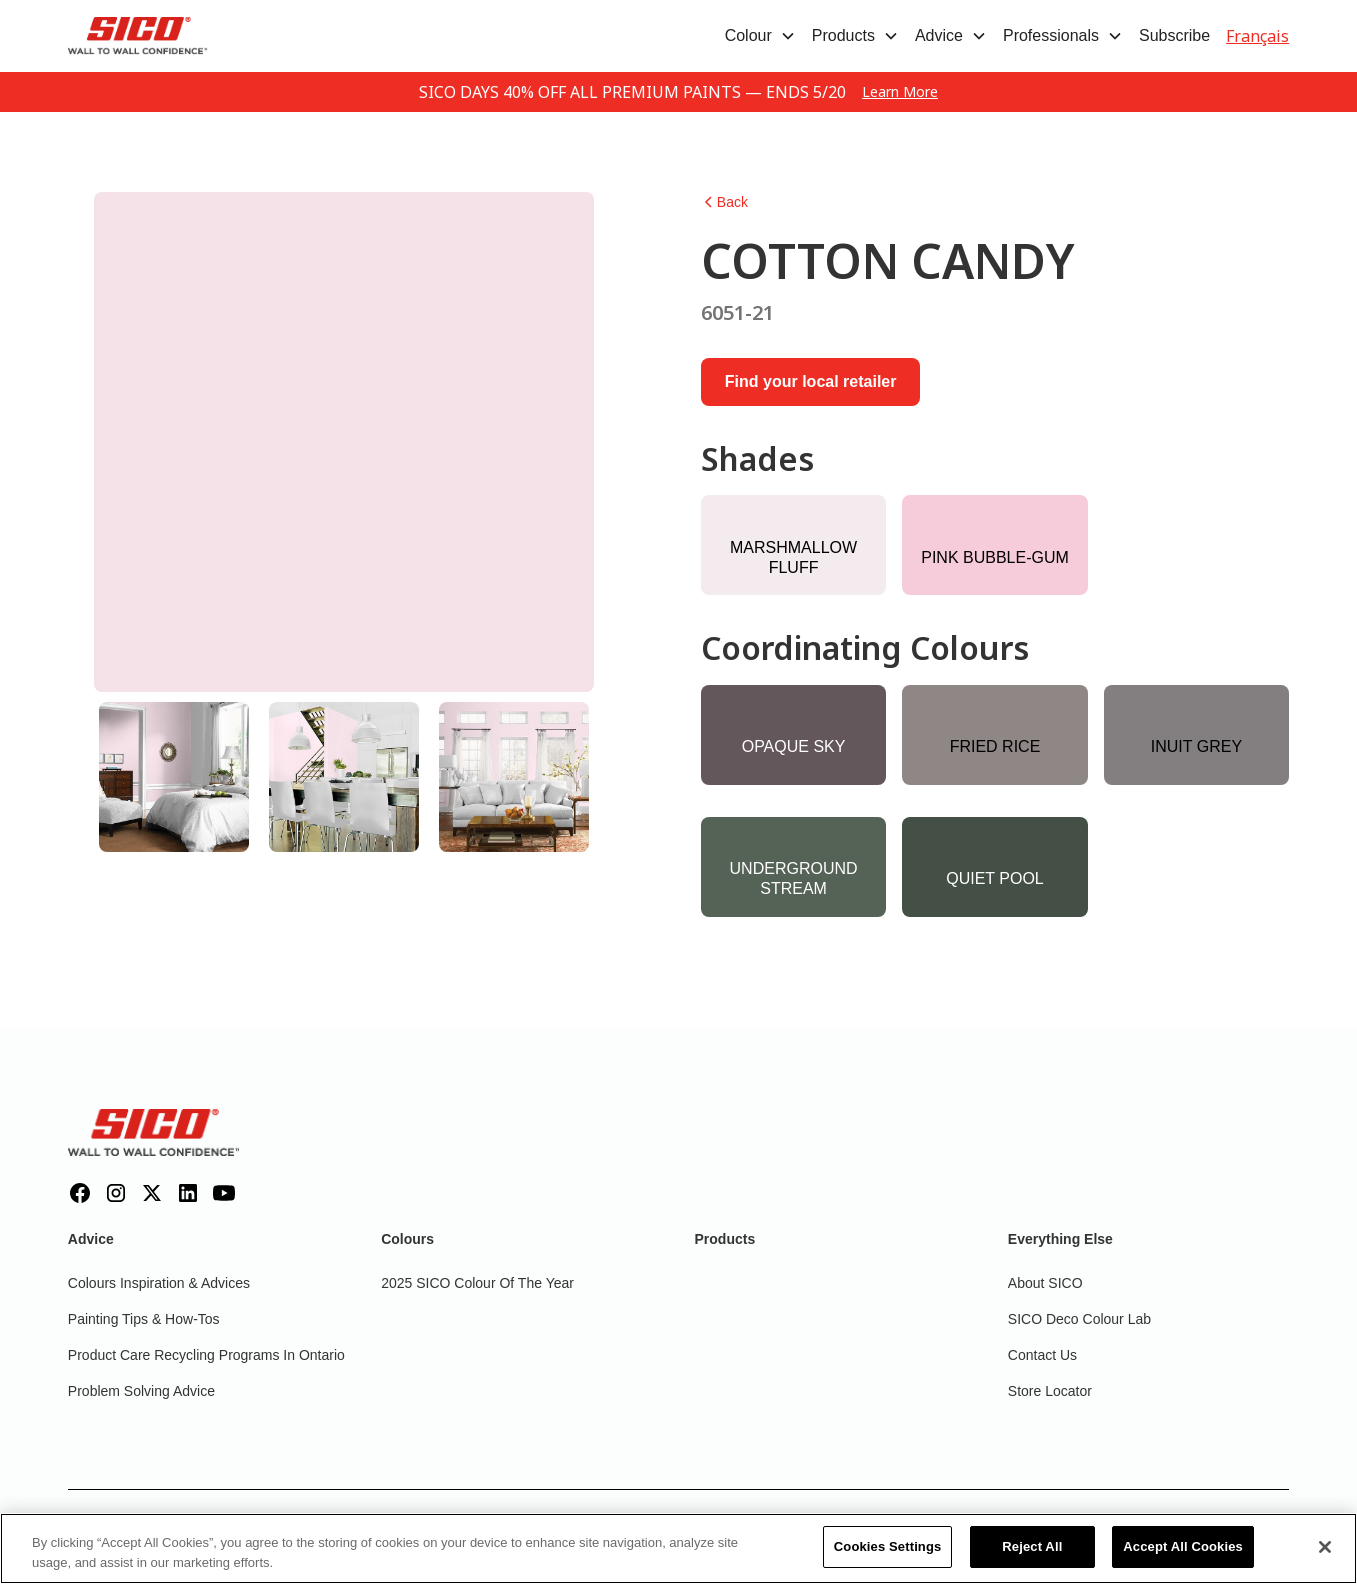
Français (1257, 36)
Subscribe (1174, 35)
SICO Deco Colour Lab (1079, 1319)
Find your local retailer (811, 381)
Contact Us (1042, 1355)
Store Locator (1050, 1391)
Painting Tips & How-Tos (144, 1319)
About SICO (1045, 1283)
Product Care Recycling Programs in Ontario (206, 1355)
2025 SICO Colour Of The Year (477, 1283)
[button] (760, 36)
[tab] (174, 777)
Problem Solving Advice (141, 1391)
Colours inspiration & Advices (159, 1283)
